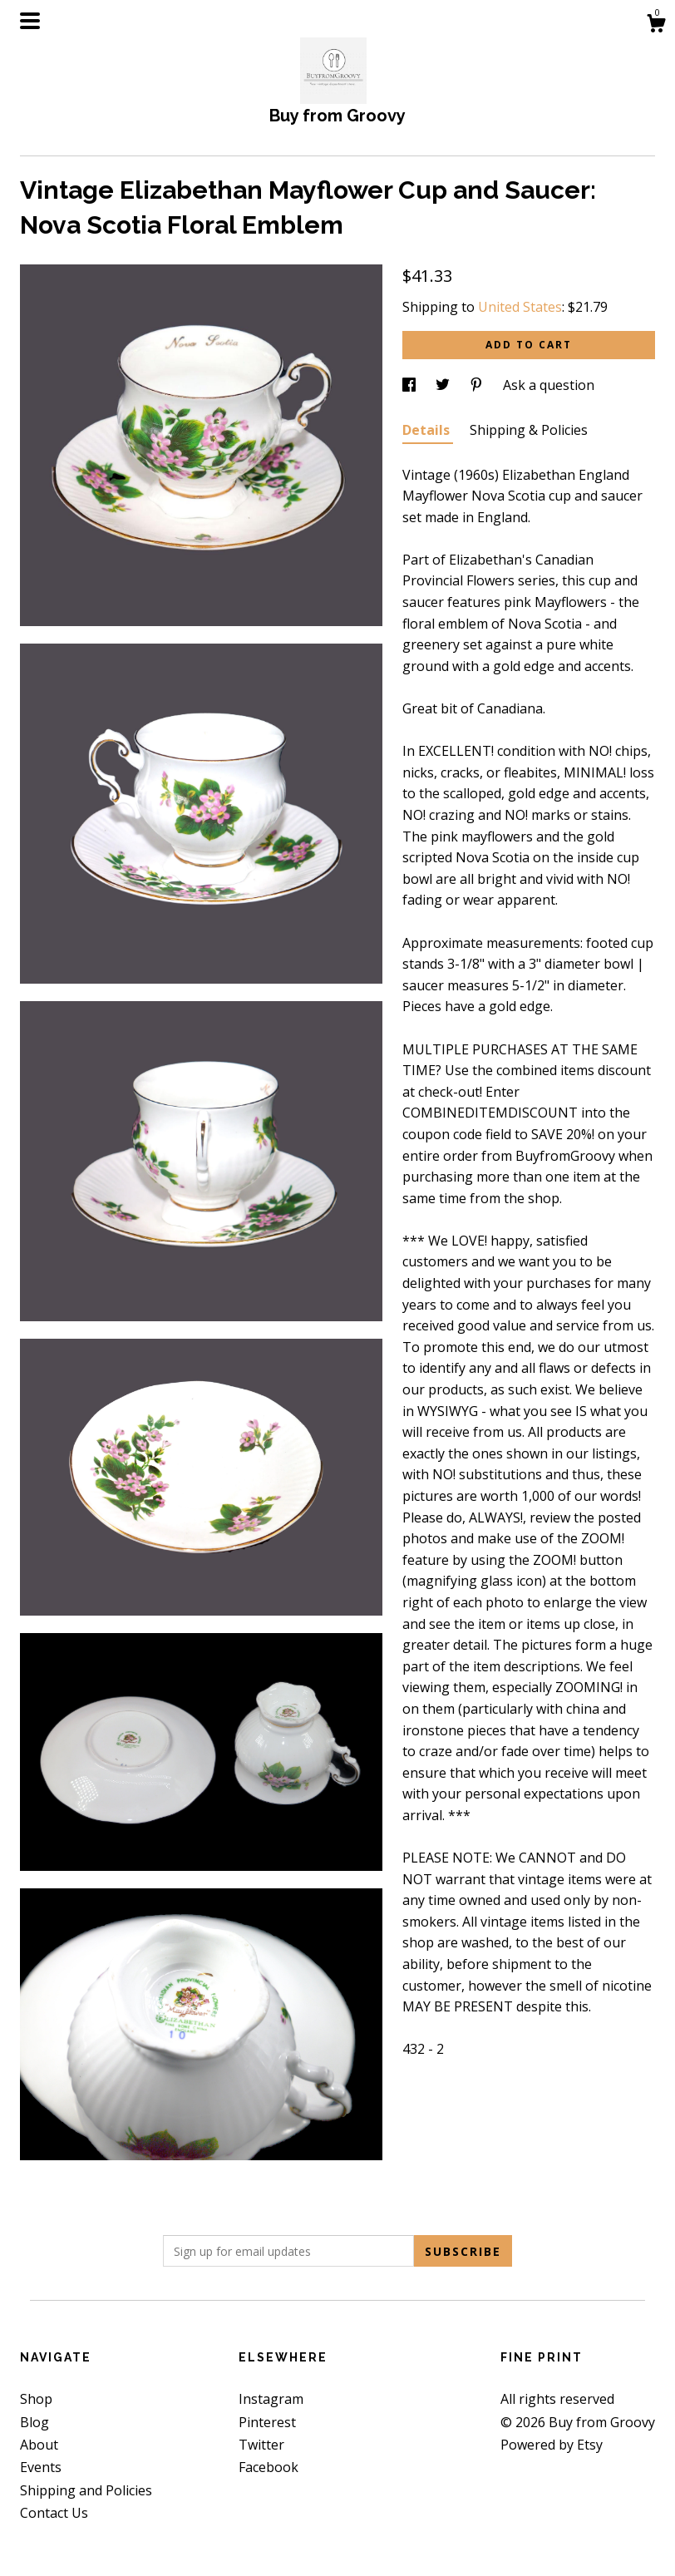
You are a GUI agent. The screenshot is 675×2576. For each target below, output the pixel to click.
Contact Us (54, 2513)
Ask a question (548, 385)
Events (41, 2467)
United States (520, 307)
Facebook (268, 2467)
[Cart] (656, 25)
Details (427, 430)
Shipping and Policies (86, 2490)
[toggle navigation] (30, 20)
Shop (36, 2399)
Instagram (271, 2399)
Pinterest (267, 2422)
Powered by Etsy (551, 2444)
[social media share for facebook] (410, 385)
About (39, 2444)
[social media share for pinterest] (478, 385)
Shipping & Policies (529, 430)
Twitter (261, 2444)
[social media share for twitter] (444, 385)
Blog (34, 2422)
